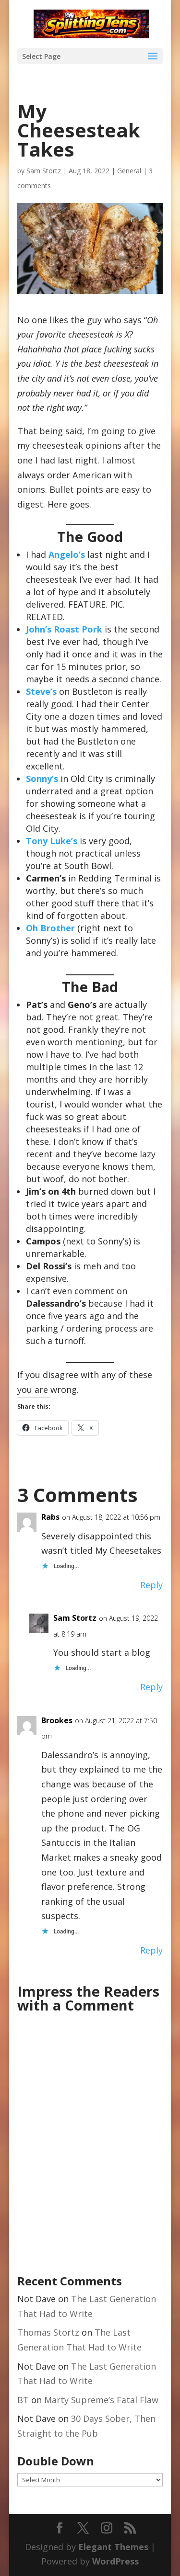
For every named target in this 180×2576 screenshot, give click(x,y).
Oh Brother (50, 928)
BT (23, 2400)
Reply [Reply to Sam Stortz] (151, 1687)
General (129, 170)
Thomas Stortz (48, 2332)
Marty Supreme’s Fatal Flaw (101, 2400)
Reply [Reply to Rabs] (151, 1585)
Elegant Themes (113, 2547)
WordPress (115, 2561)
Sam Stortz (43, 170)
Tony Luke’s (51, 841)
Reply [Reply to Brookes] (151, 1950)
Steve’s (42, 691)
